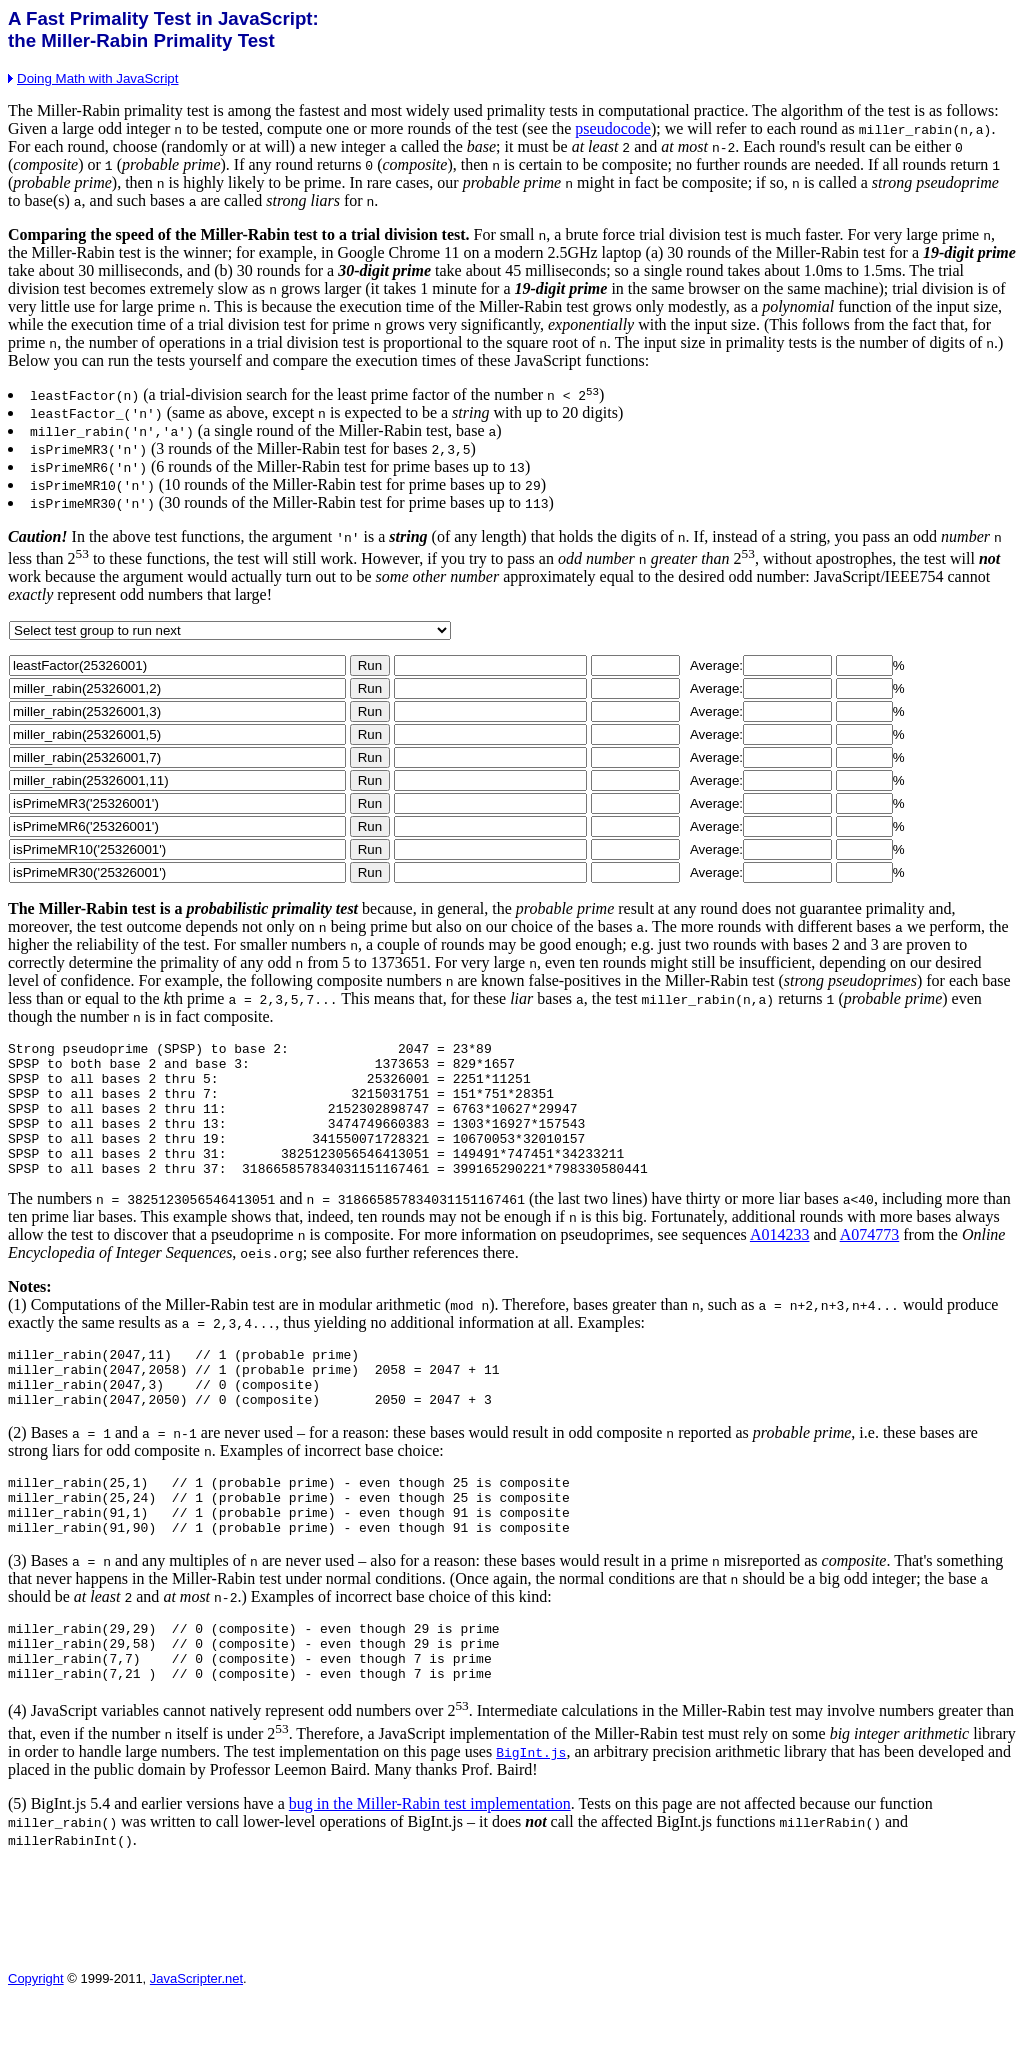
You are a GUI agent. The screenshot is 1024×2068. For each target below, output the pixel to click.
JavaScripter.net (196, 2044)
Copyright (36, 2044)
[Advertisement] (372, 1976)
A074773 (870, 1264)
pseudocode (613, 128)
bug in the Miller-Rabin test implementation (430, 1869)
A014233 (780, 1264)
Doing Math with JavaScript (93, 78)
